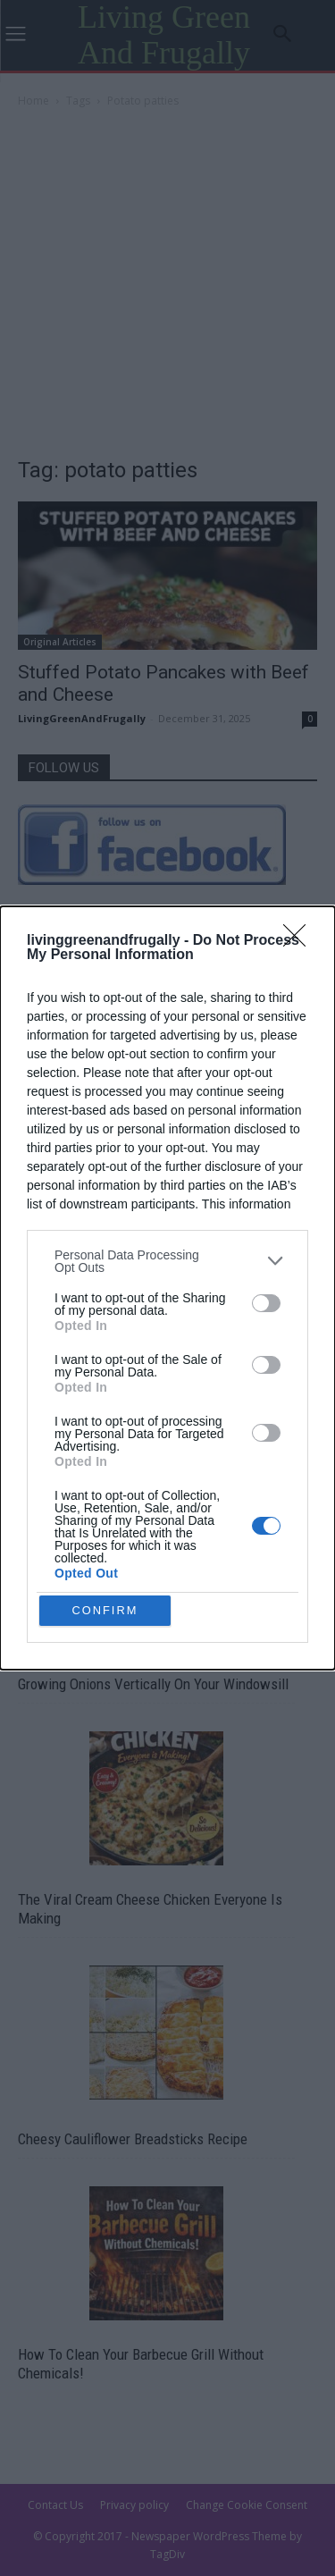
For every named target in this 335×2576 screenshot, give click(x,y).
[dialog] (167, 1288)
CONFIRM (107, 1610)
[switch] (266, 1300)
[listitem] (167, 1258)
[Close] (300, 938)
